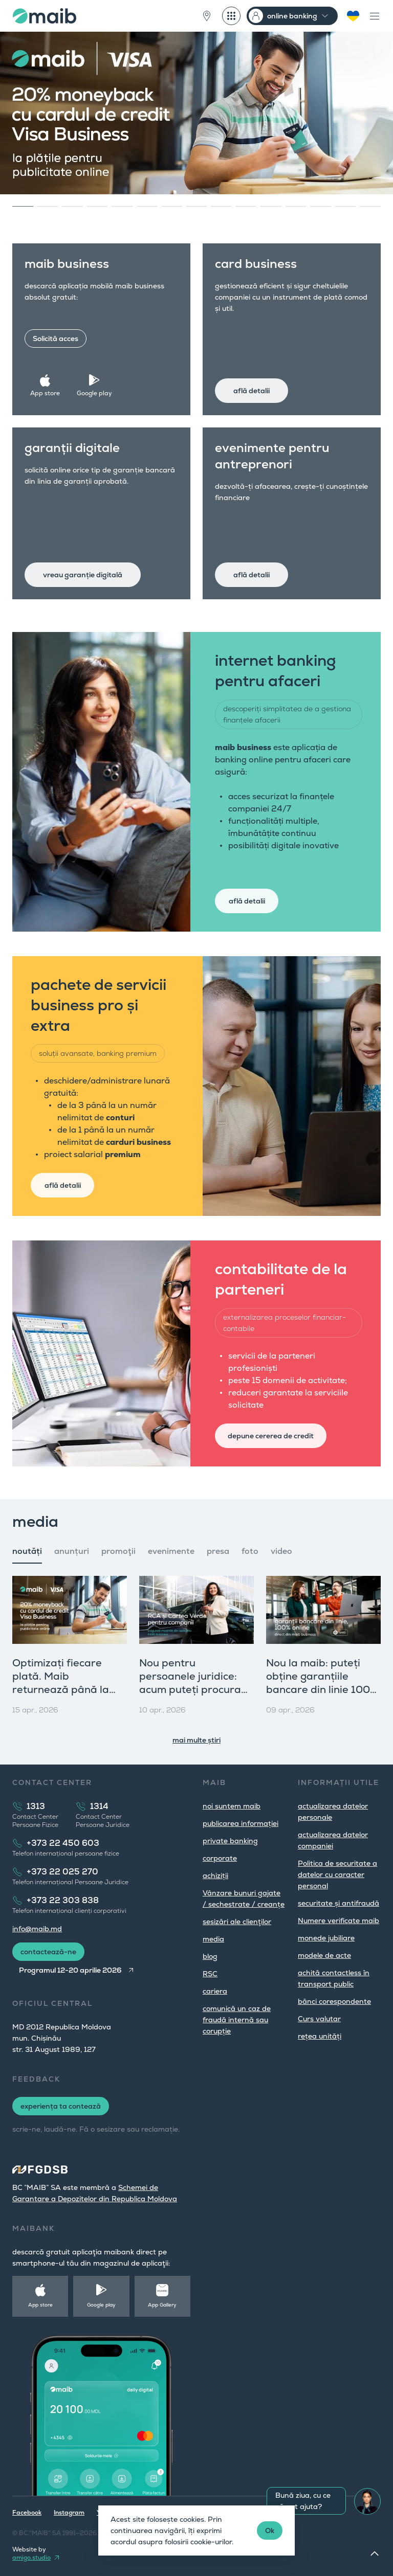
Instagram (69, 2513)
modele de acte (324, 1955)
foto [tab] (250, 1551)
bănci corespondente (334, 2001)
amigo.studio (31, 2558)
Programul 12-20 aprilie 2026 (70, 1970)
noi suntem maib (231, 1806)
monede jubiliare (326, 1937)
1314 (99, 1806)
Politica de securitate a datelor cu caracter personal (337, 1874)
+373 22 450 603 (63, 1843)
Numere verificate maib (338, 1920)
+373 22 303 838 (63, 1900)
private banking (230, 1840)
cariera (215, 1991)
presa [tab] (218, 1551)
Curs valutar (319, 2018)
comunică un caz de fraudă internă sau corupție (237, 2020)
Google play (94, 393)
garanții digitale (72, 448)
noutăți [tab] (27, 1551)
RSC (210, 1973)
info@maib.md (37, 1928)
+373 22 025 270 (62, 1871)
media (213, 1939)
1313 (36, 1806)
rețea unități (319, 2036)
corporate (220, 1858)
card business (256, 264)
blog (210, 1956)
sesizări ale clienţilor (237, 1921)
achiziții (215, 1875)
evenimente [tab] (171, 1551)
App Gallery (162, 2304)
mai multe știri (196, 1740)
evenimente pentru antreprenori (272, 456)
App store (45, 393)
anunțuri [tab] (71, 1551)
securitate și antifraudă (338, 1903)
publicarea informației (240, 1823)
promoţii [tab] (118, 1551)
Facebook (26, 2513)
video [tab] (281, 1551)
